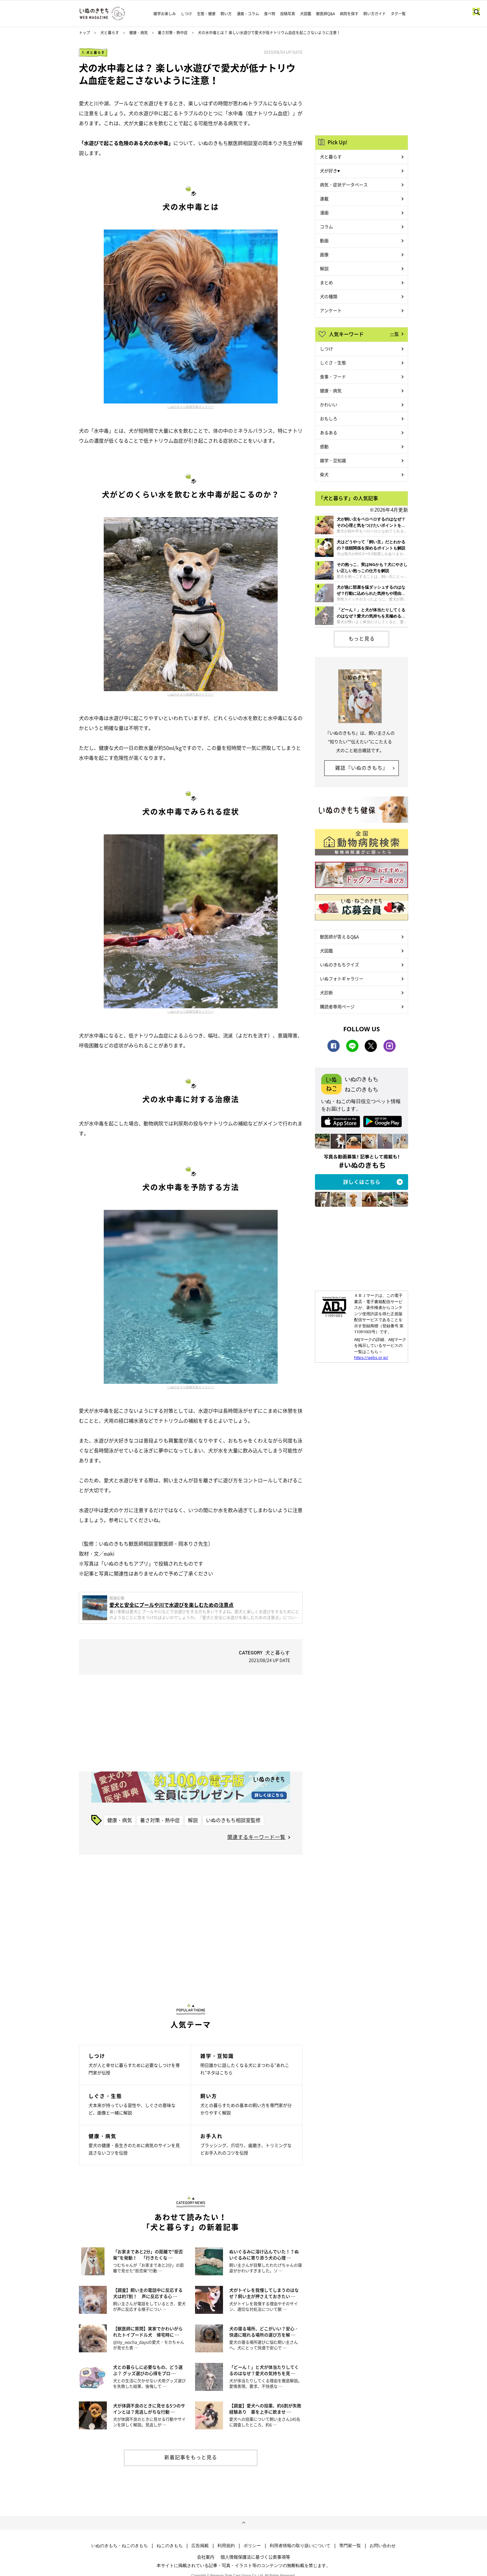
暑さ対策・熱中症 (173, 32)
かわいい (328, 404)
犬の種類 (328, 296)
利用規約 (226, 2545)
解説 (193, 1820)
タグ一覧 (398, 14)
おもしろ (328, 418)
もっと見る (361, 638)
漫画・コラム (248, 14)
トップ (84, 32)
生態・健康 (206, 14)
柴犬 (324, 474)
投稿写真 (287, 14)
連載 (324, 198)
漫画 (324, 212)
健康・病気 (138, 32)
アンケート (331, 310)
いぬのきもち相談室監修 (233, 1820)
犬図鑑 (305, 14)
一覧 (394, 334)
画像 (324, 254)
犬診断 (326, 992)
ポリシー (252, 2545)
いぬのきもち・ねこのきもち (119, 2545)
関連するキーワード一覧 (256, 1836)
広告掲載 (200, 2545)
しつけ (186, 14)
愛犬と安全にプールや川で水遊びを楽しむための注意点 (171, 1604)
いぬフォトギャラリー (341, 978)
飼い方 (226, 14)
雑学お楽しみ (164, 14)
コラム (326, 226)
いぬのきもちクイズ (339, 964)
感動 (324, 446)
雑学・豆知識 (333, 460)
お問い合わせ (383, 2545)
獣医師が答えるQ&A (339, 936)
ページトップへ (243, 2523)
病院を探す (349, 14)
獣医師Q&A (325, 14)
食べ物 (269, 14)
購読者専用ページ (337, 1006)
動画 (324, 240)
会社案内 (205, 2557)
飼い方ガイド (374, 14)
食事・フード (333, 376)
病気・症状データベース (344, 184)
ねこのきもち (170, 2545)
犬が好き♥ (330, 170)
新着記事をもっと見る (190, 2457)
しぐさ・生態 (333, 362)
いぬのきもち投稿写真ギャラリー (190, 406)
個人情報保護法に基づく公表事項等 (255, 2557)
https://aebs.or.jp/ (371, 1357)
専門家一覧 (350, 2545)
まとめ (326, 282)
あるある (328, 432)
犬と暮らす (109, 32)
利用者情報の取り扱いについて (300, 2545)
